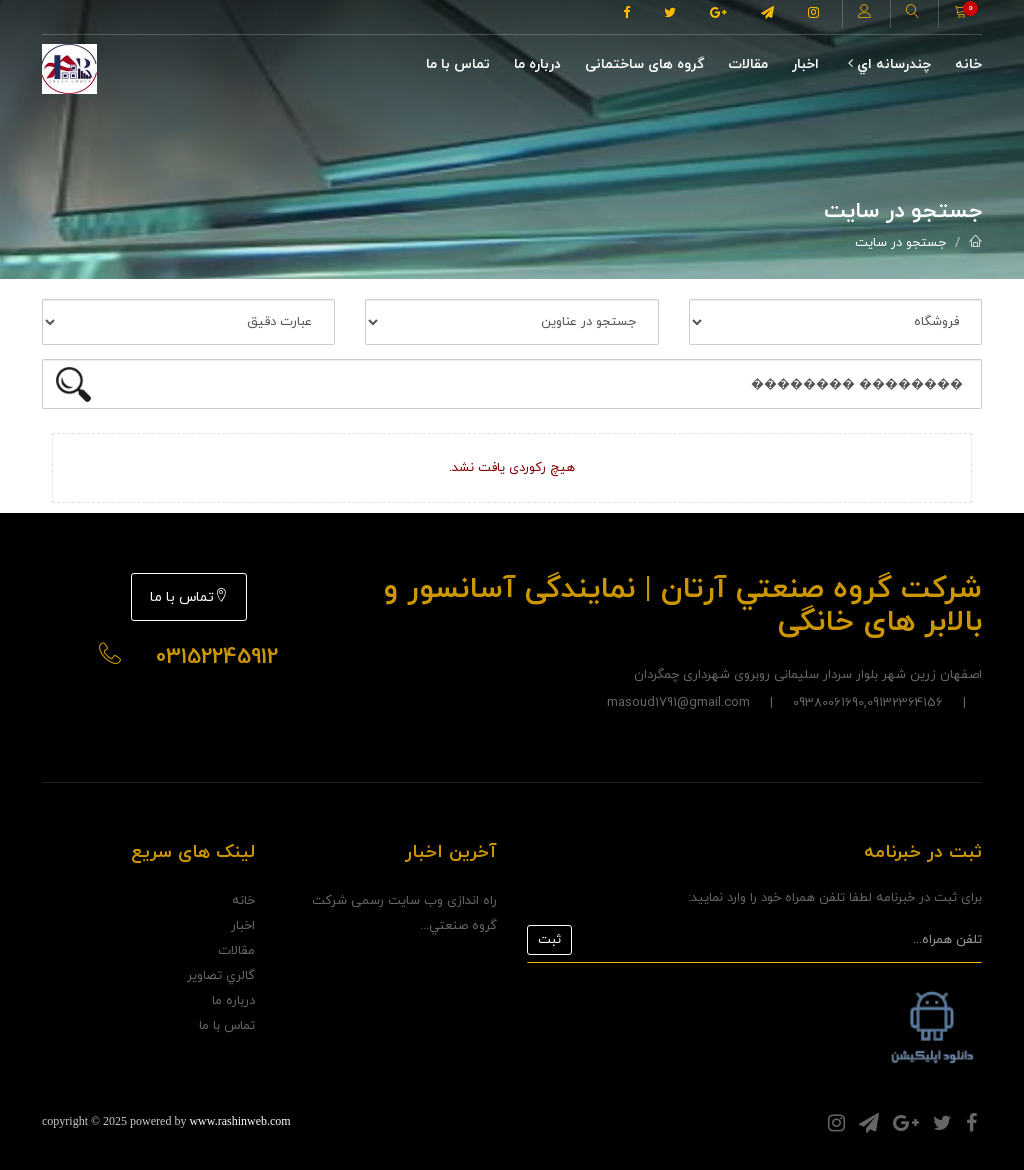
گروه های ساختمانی (644, 64)
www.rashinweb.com (239, 1121)
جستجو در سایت (900, 243)
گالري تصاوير (221, 976)
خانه (968, 64)
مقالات (748, 64)
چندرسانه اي (889, 64)
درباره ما (537, 64)
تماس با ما (458, 64)
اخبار (805, 64)
